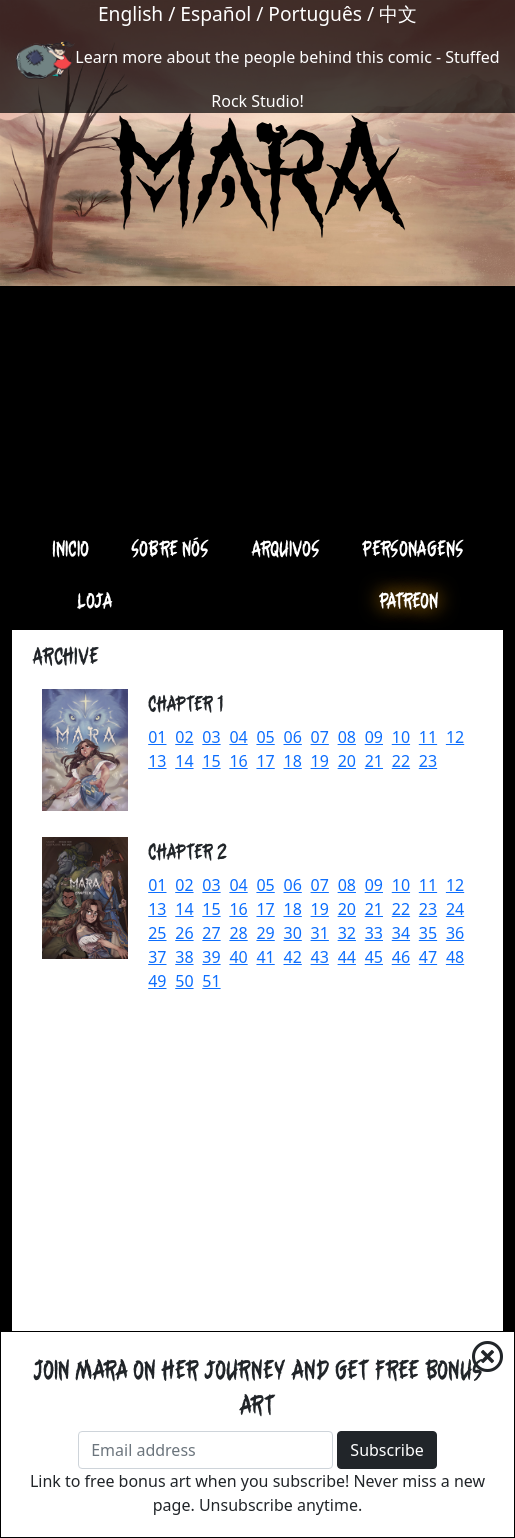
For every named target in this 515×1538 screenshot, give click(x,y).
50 (184, 981)
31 (320, 933)
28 (238, 933)
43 (320, 957)
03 (211, 737)
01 (157, 737)
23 (428, 761)
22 (401, 761)
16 (238, 761)
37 (157, 957)
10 (401, 737)
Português (315, 13)
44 (347, 957)
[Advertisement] (257, 378)
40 (238, 957)
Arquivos (285, 548)
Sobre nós (170, 548)
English (130, 13)
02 (184, 737)
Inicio (70, 548)
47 (428, 957)
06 (293, 737)
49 (157, 981)
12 (455, 737)
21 (374, 761)
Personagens (413, 548)
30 (293, 933)
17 (265, 761)
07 (320, 737)
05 (265, 737)
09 (374, 737)
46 (401, 957)
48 (455, 957)
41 (265, 957)
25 (157, 933)
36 (455, 933)
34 (401, 933)
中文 (398, 13)
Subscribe (386, 1450)
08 (347, 737)
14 (184, 761)
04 (238, 737)
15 (211, 761)
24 (455, 909)
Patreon (408, 600)
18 (293, 761)
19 (320, 761)
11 (428, 737)
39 (211, 957)
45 (374, 957)
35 (428, 933)
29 (265, 933)
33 (374, 933)
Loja (95, 600)
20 (347, 761)
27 (211, 933)
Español (215, 13)
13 (157, 761)
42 (293, 957)
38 (184, 957)
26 (184, 933)
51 (211, 981)
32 (347, 933)
